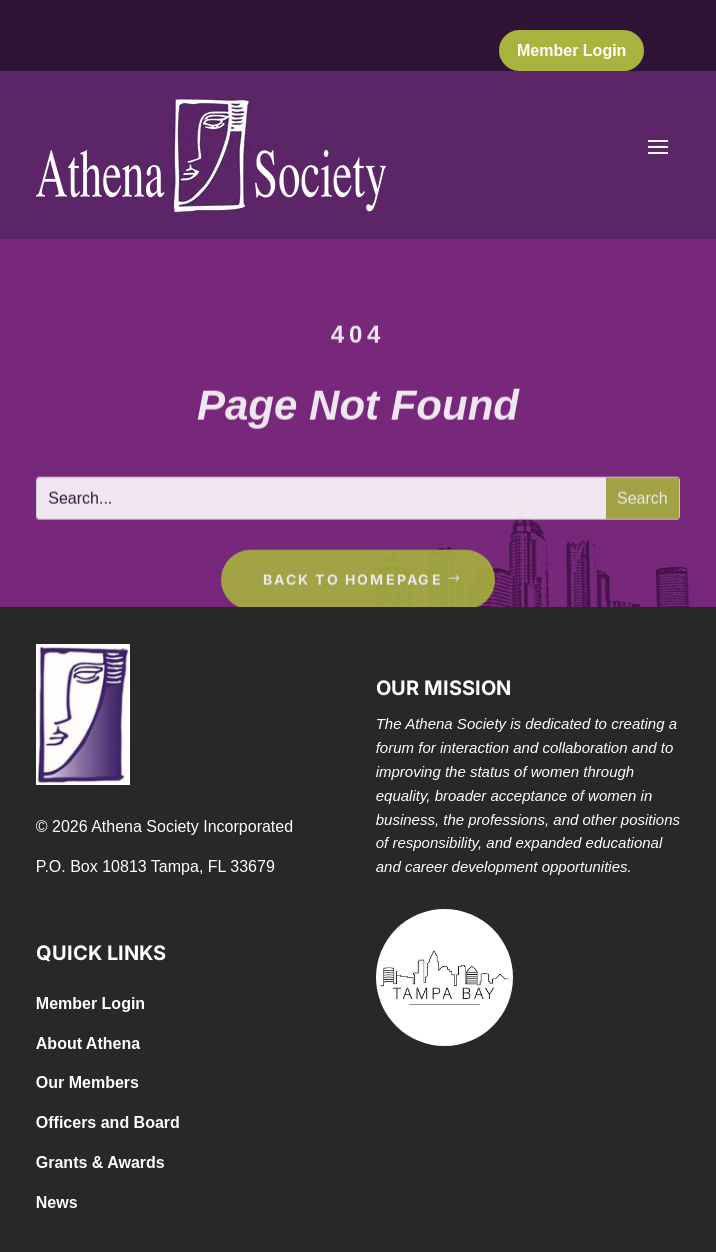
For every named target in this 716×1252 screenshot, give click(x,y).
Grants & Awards (100, 1162)
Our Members (87, 1082)
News (57, 1202)
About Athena (88, 1043)
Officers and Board (108, 1122)
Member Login (571, 50)
